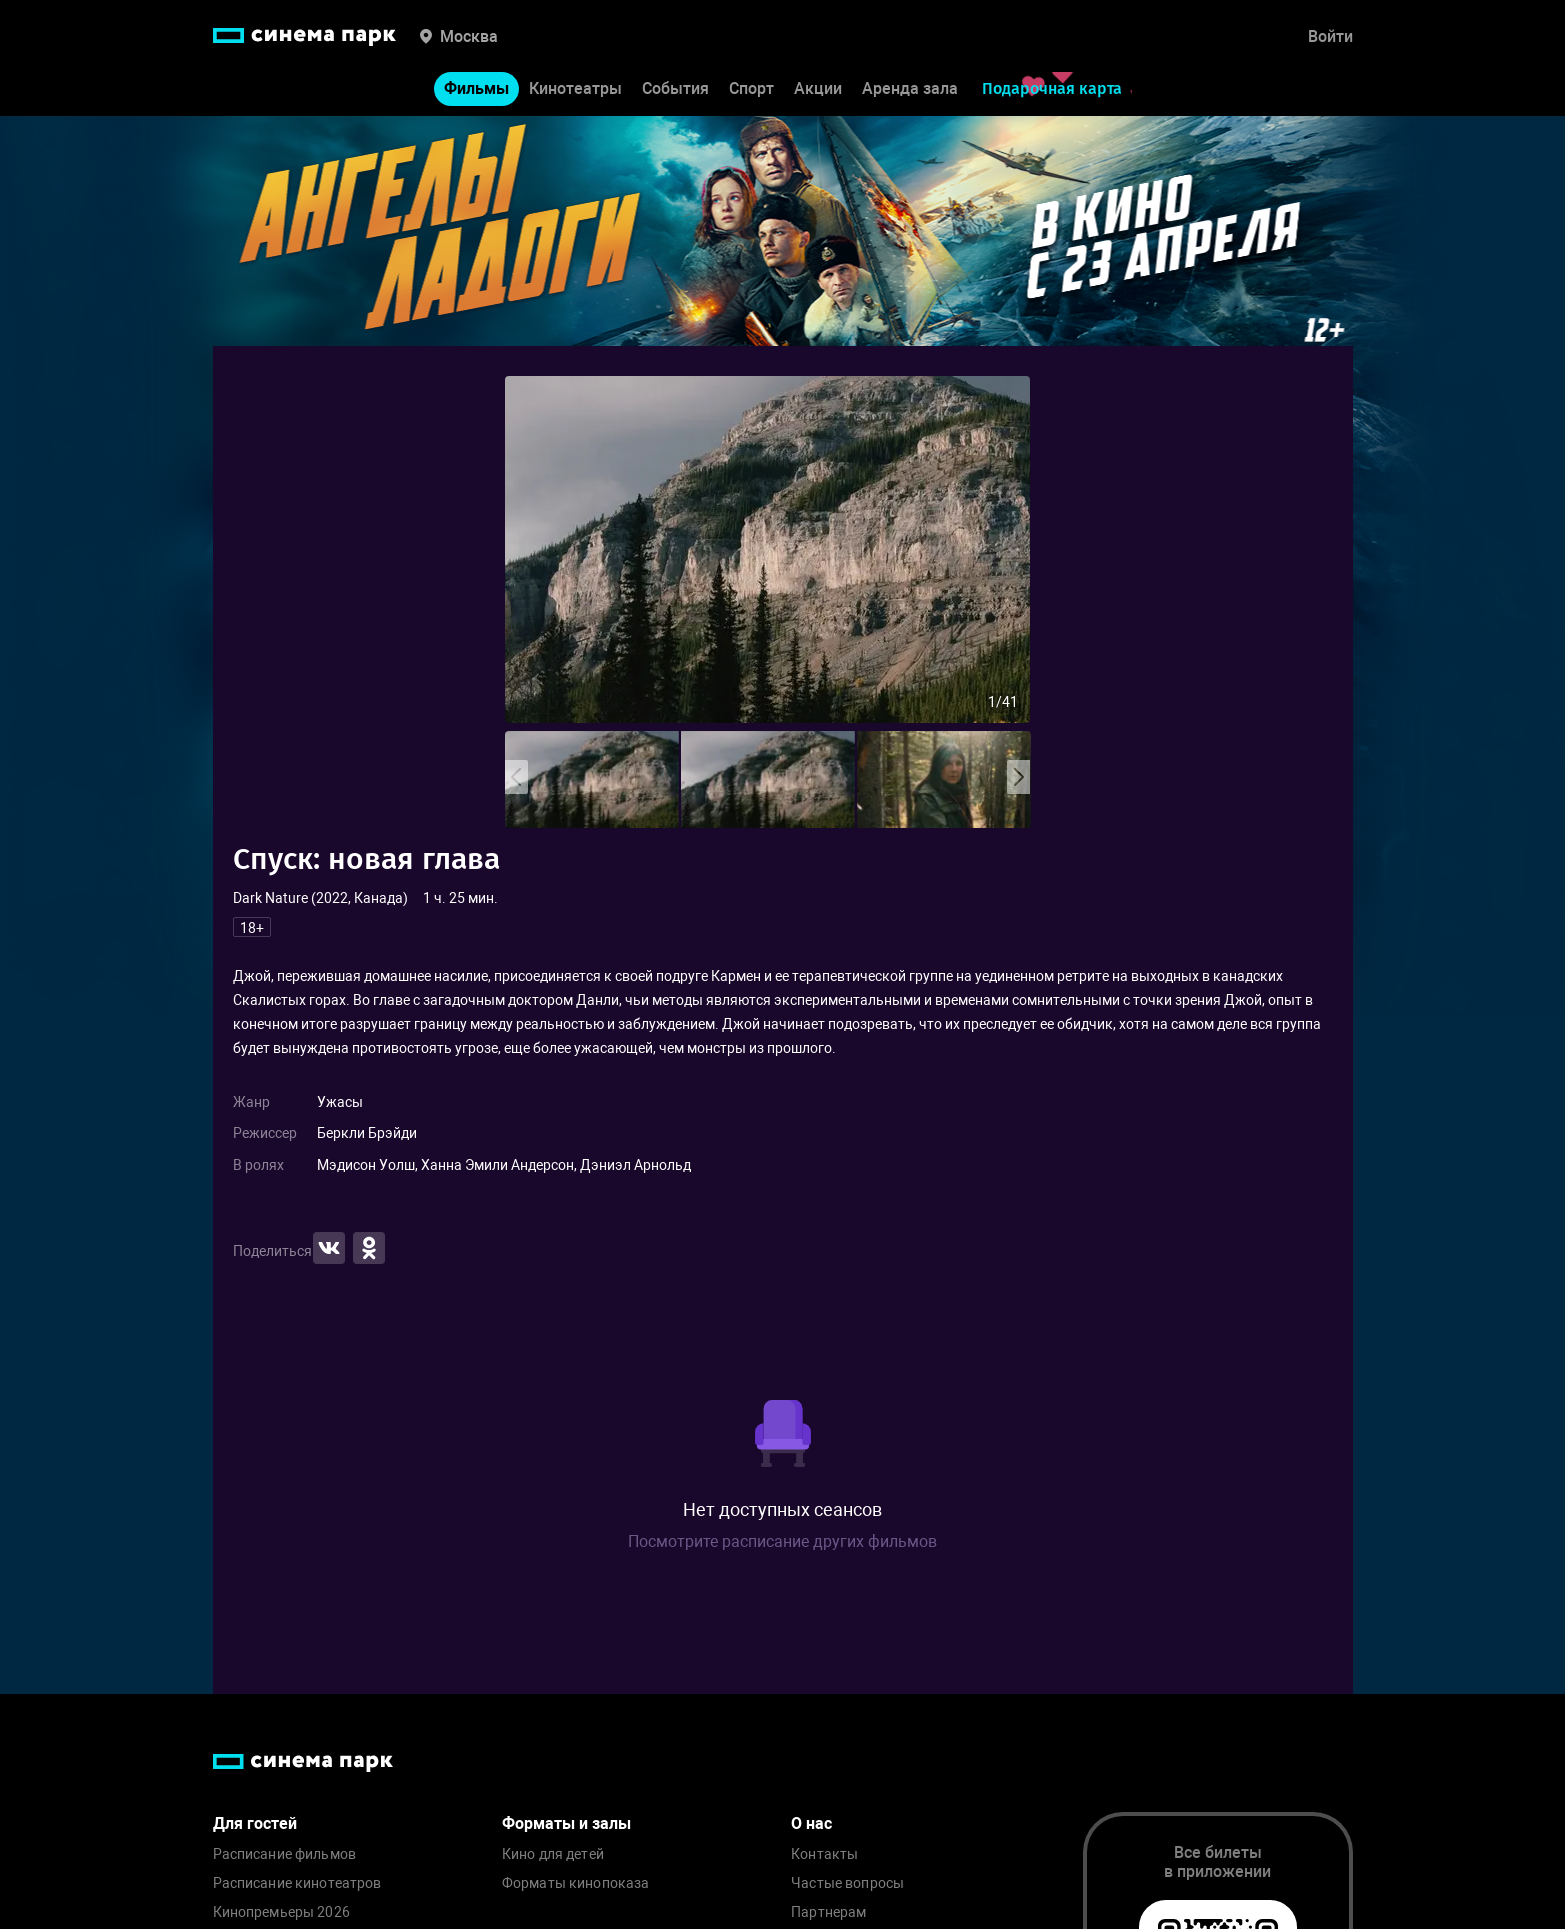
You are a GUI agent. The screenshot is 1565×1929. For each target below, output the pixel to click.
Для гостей (255, 1823)
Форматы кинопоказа (576, 1883)
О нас (811, 1823)
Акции (818, 88)
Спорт (751, 88)
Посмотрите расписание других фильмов (782, 1541)
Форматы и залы (566, 1823)
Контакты (824, 1854)
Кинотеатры (575, 88)
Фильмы (476, 88)
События (675, 88)
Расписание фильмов (285, 1854)
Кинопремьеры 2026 (281, 1912)
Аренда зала (910, 88)
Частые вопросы (847, 1883)
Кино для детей (553, 1854)
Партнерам (828, 1912)
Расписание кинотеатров (297, 1883)
